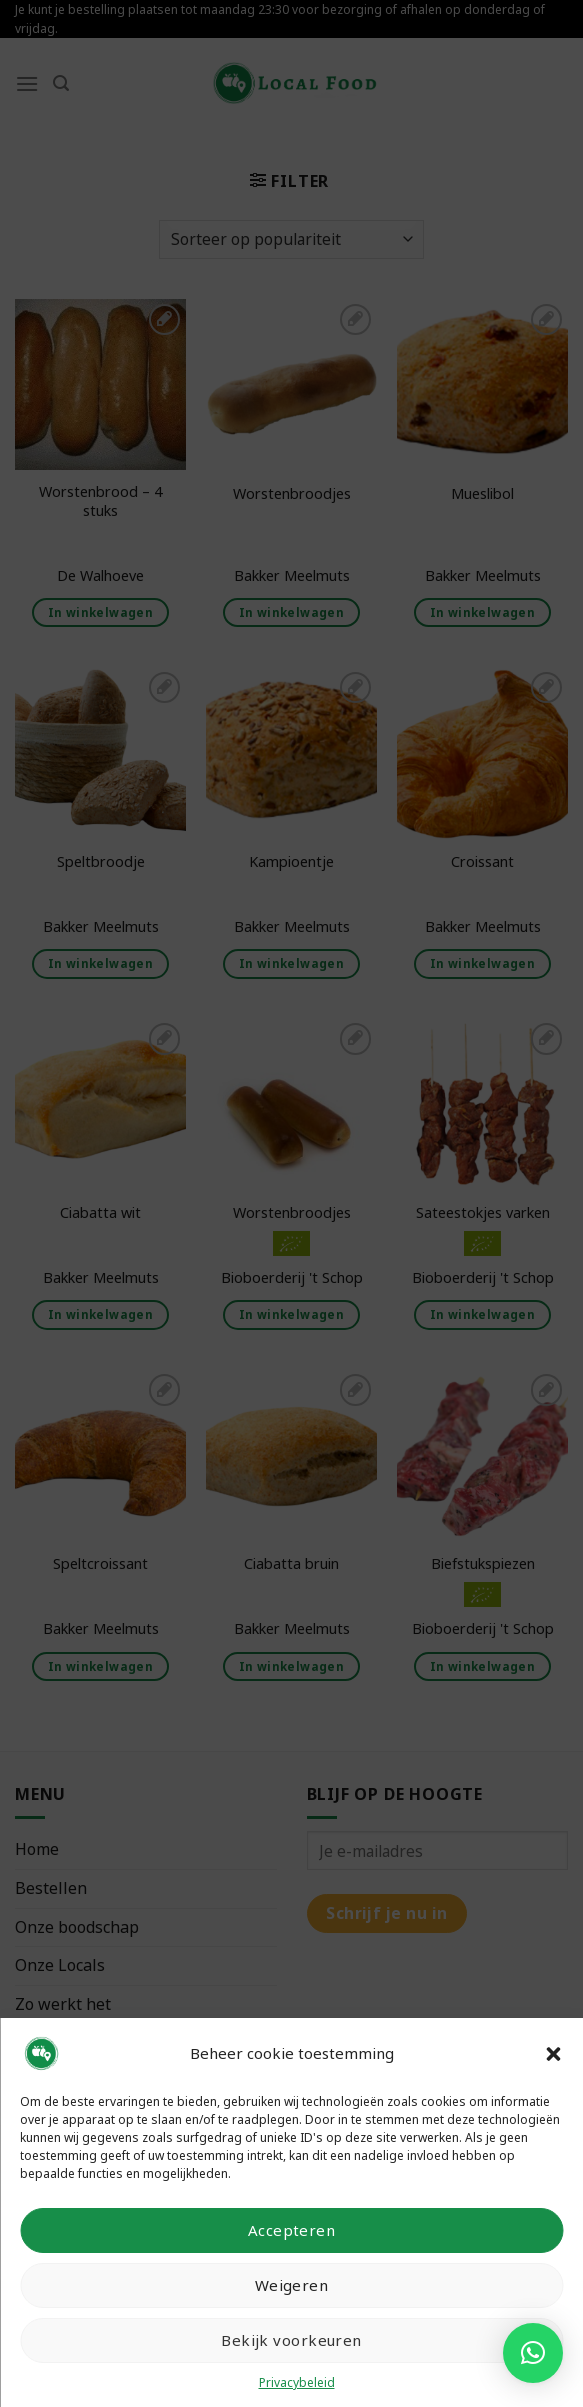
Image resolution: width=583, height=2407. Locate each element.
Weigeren (292, 2285)
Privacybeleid (297, 2382)
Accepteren (292, 2230)
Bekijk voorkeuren (291, 2340)
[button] (553, 2053)
